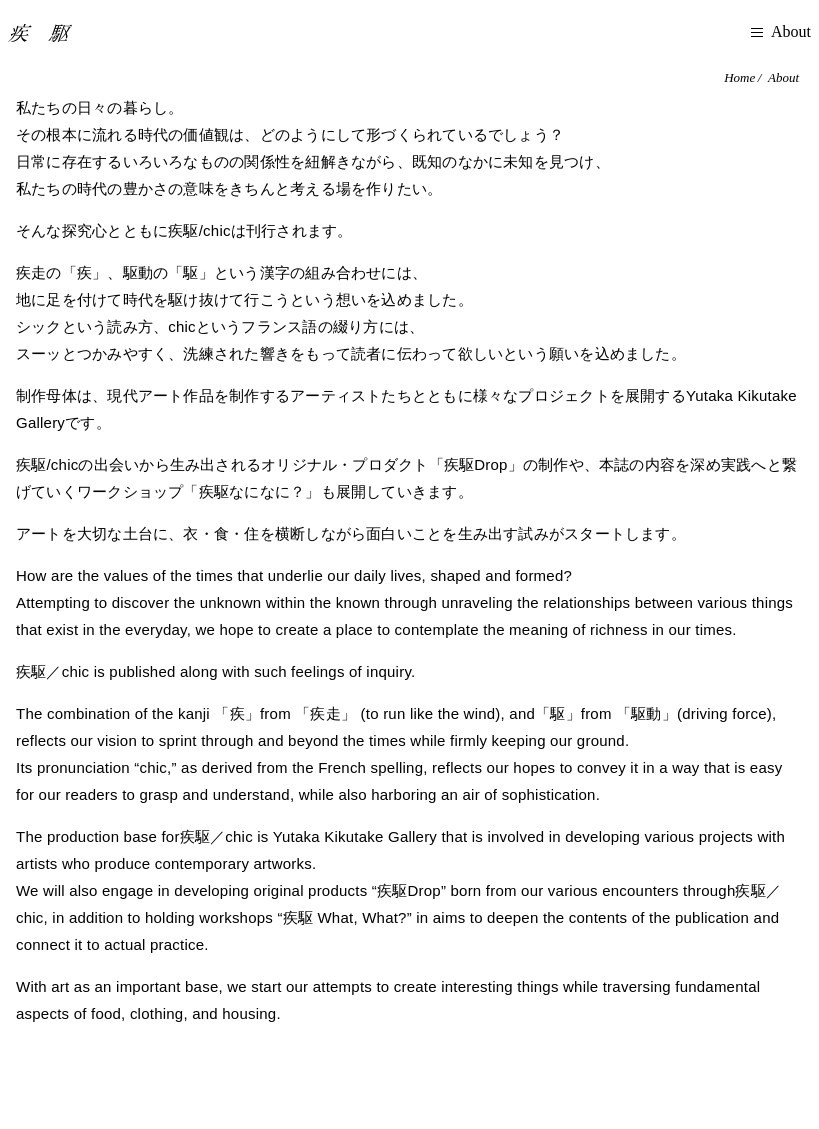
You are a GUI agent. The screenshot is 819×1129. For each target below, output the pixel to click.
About (783, 77)
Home (739, 77)
